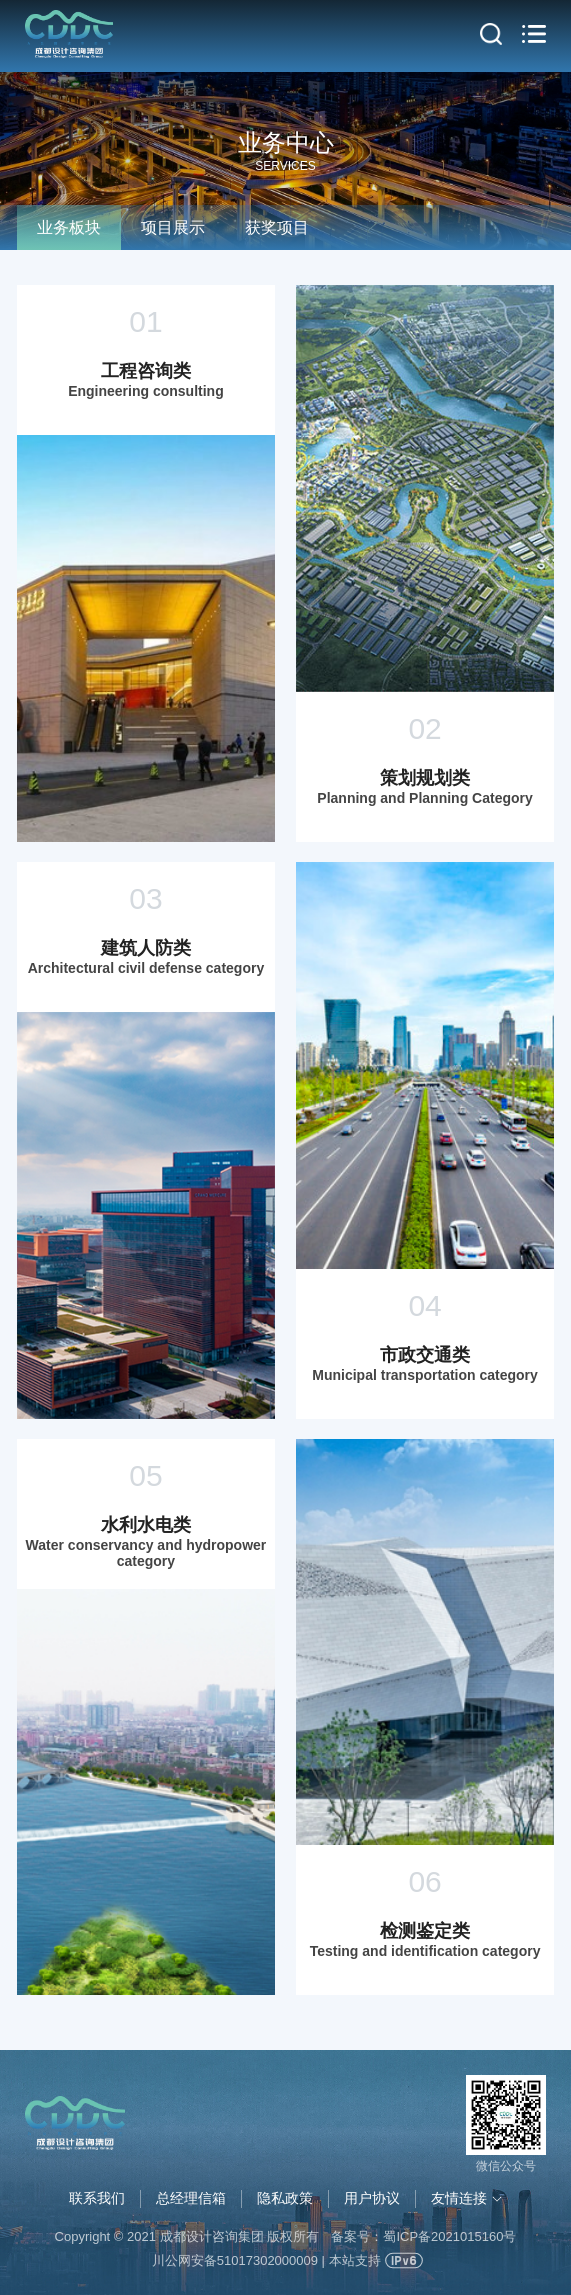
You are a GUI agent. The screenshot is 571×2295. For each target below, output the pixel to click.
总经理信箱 (191, 2198)
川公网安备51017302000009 (235, 2260)
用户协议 (372, 2198)
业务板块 (69, 227)
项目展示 (173, 227)
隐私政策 (285, 2198)
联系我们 (97, 2198)
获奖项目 (277, 227)
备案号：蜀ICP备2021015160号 (423, 2236)
